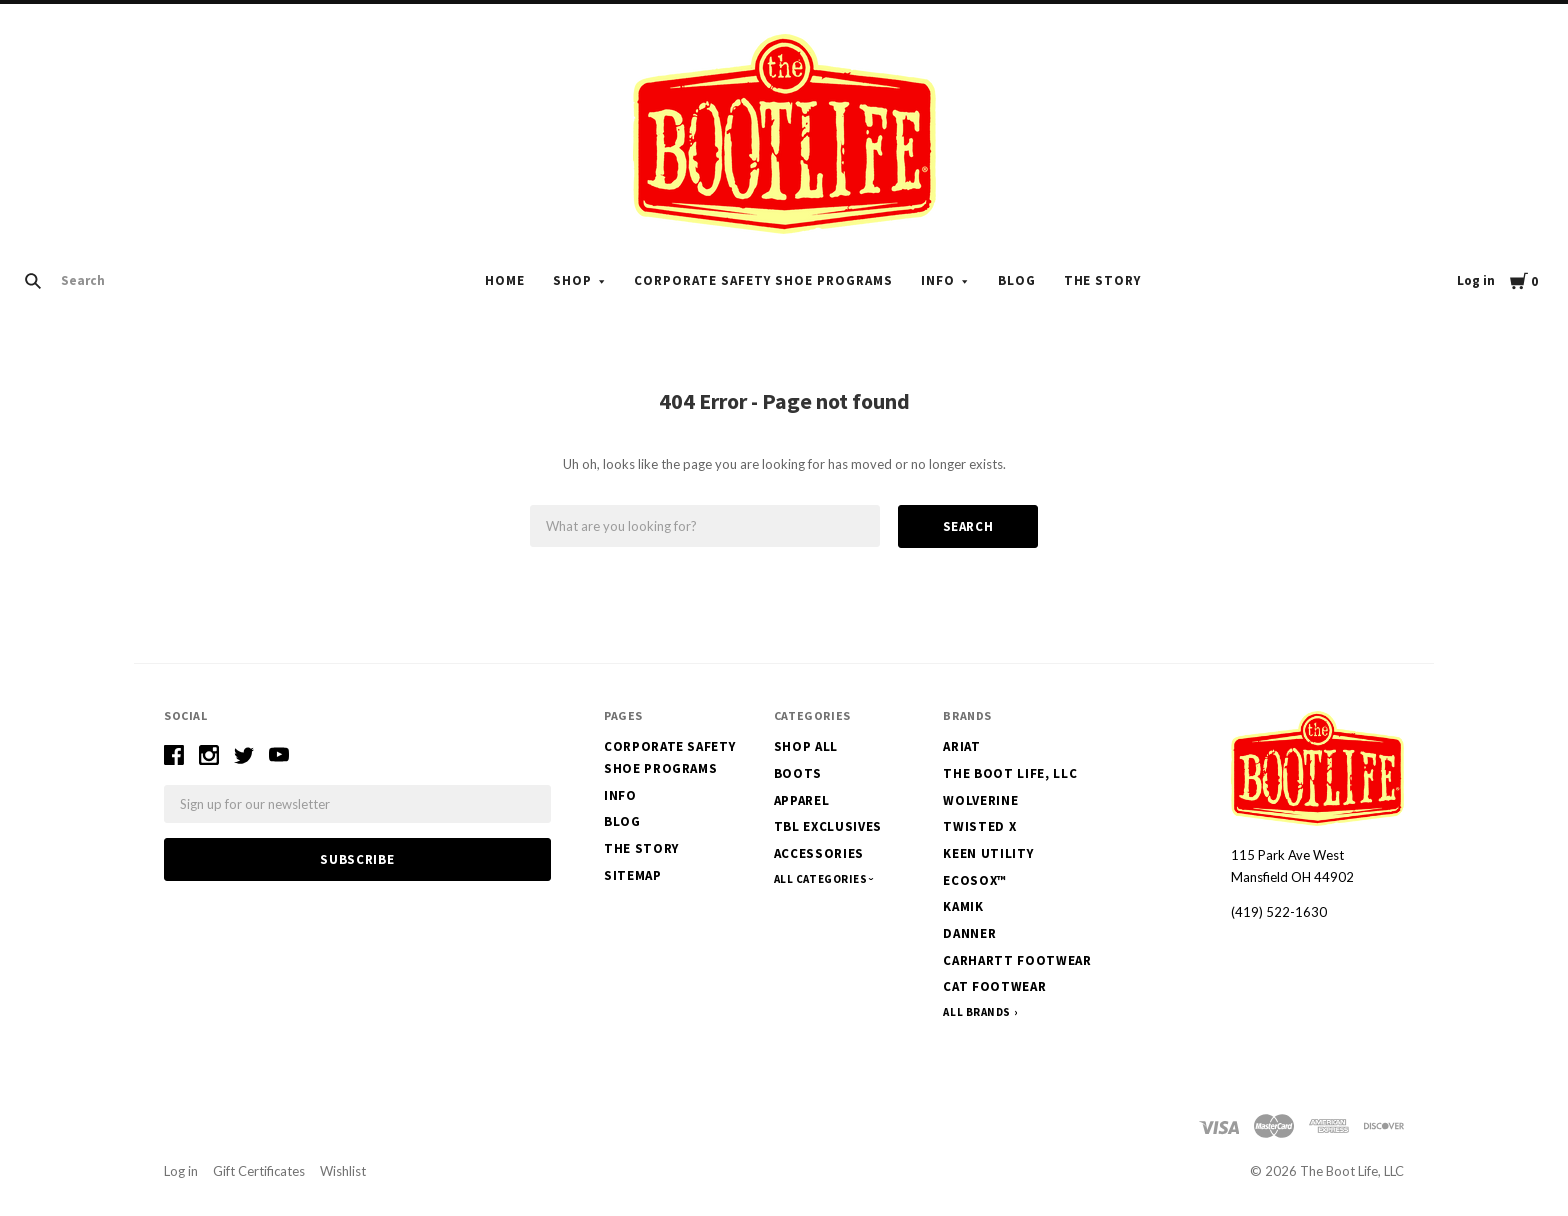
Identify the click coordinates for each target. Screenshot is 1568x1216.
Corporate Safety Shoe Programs (763, 280)
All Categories (822, 879)
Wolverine (980, 800)
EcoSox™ (975, 880)
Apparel (802, 800)
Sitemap (633, 875)
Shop (572, 280)
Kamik (963, 906)
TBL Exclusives (828, 826)
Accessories (819, 853)
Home (505, 280)
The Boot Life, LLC (1010, 773)
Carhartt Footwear (1017, 960)
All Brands (977, 1012)
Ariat (961, 746)
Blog (1017, 280)
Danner (969, 933)
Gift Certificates (259, 1171)
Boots (798, 773)
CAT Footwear (994, 986)
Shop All (806, 746)
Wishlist (343, 1171)
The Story (1103, 280)
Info (938, 280)
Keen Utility (988, 853)
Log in (1476, 280)
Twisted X (979, 826)
